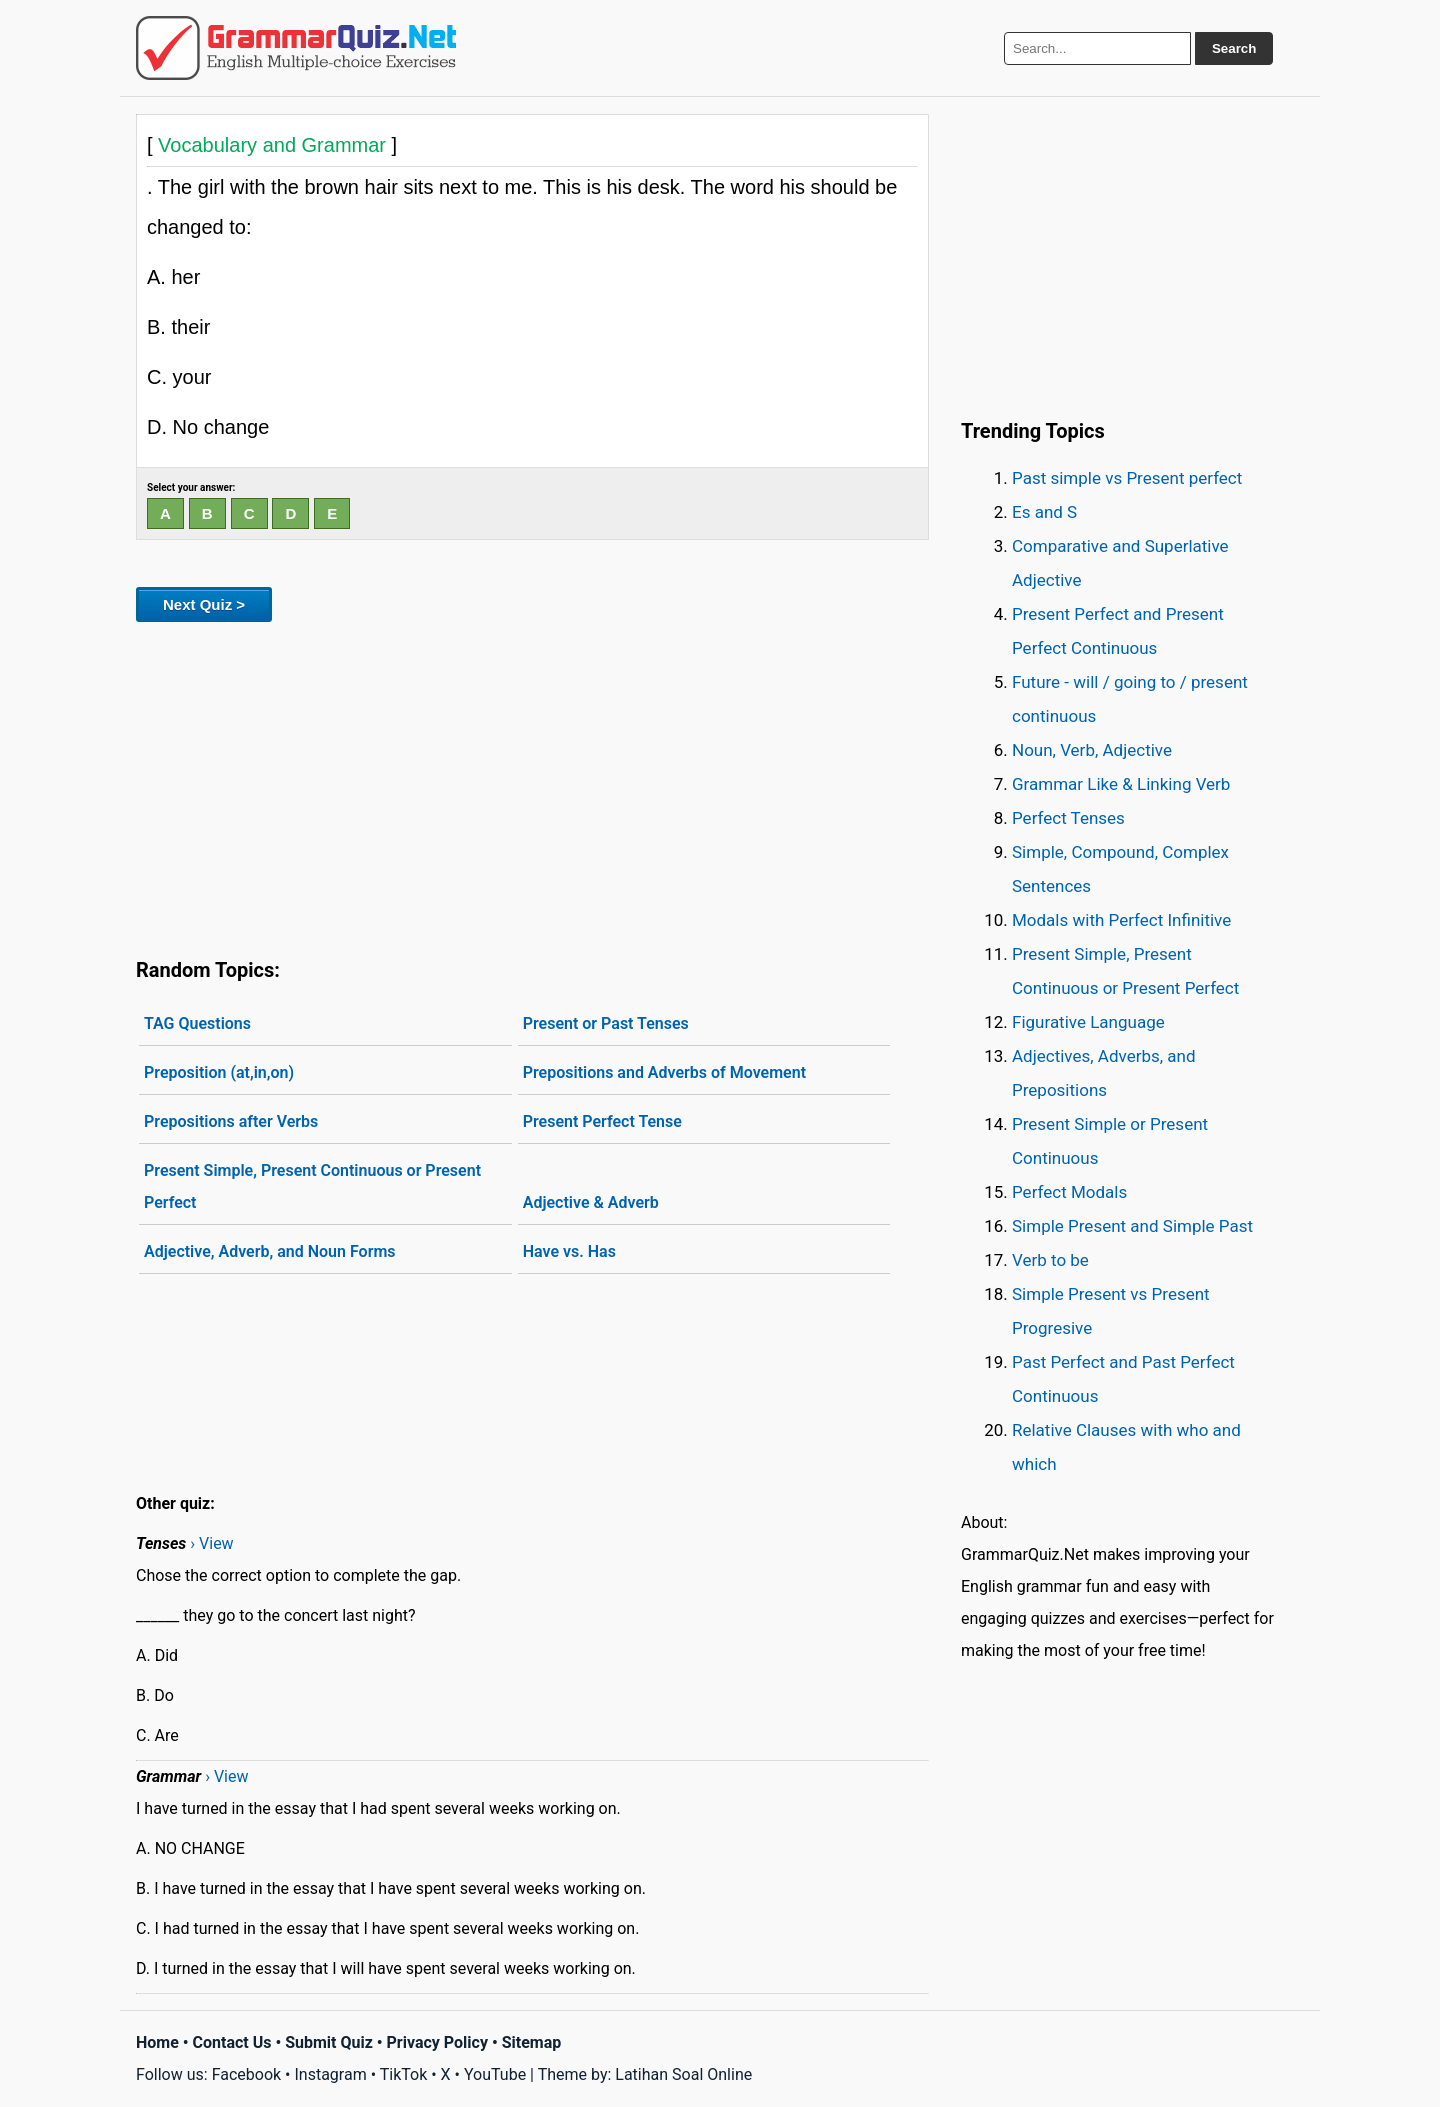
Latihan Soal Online (683, 2074)
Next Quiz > (204, 604)
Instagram (330, 2074)
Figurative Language (1088, 1022)
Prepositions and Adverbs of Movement (664, 1072)
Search (1234, 48)
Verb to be (1050, 1260)
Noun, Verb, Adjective (1092, 750)
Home (157, 2042)
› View (211, 1543)
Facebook (246, 2074)
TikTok (404, 2074)
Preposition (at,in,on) (219, 1072)
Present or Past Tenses (606, 1023)
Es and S (1044, 512)
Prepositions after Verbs (231, 1121)
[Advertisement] (532, 786)
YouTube (495, 2074)
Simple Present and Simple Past (1132, 1226)
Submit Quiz (329, 2042)
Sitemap (532, 2042)
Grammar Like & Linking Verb (1121, 784)
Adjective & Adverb (591, 1202)
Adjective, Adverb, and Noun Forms (270, 1251)
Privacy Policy (437, 2042)
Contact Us (232, 2042)
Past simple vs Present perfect (1127, 478)
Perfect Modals (1069, 1192)
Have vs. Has (569, 1251)
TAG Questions (197, 1023)
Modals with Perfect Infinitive (1121, 920)
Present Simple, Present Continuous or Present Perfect (312, 1186)
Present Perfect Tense (602, 1121)
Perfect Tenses (1068, 818)
